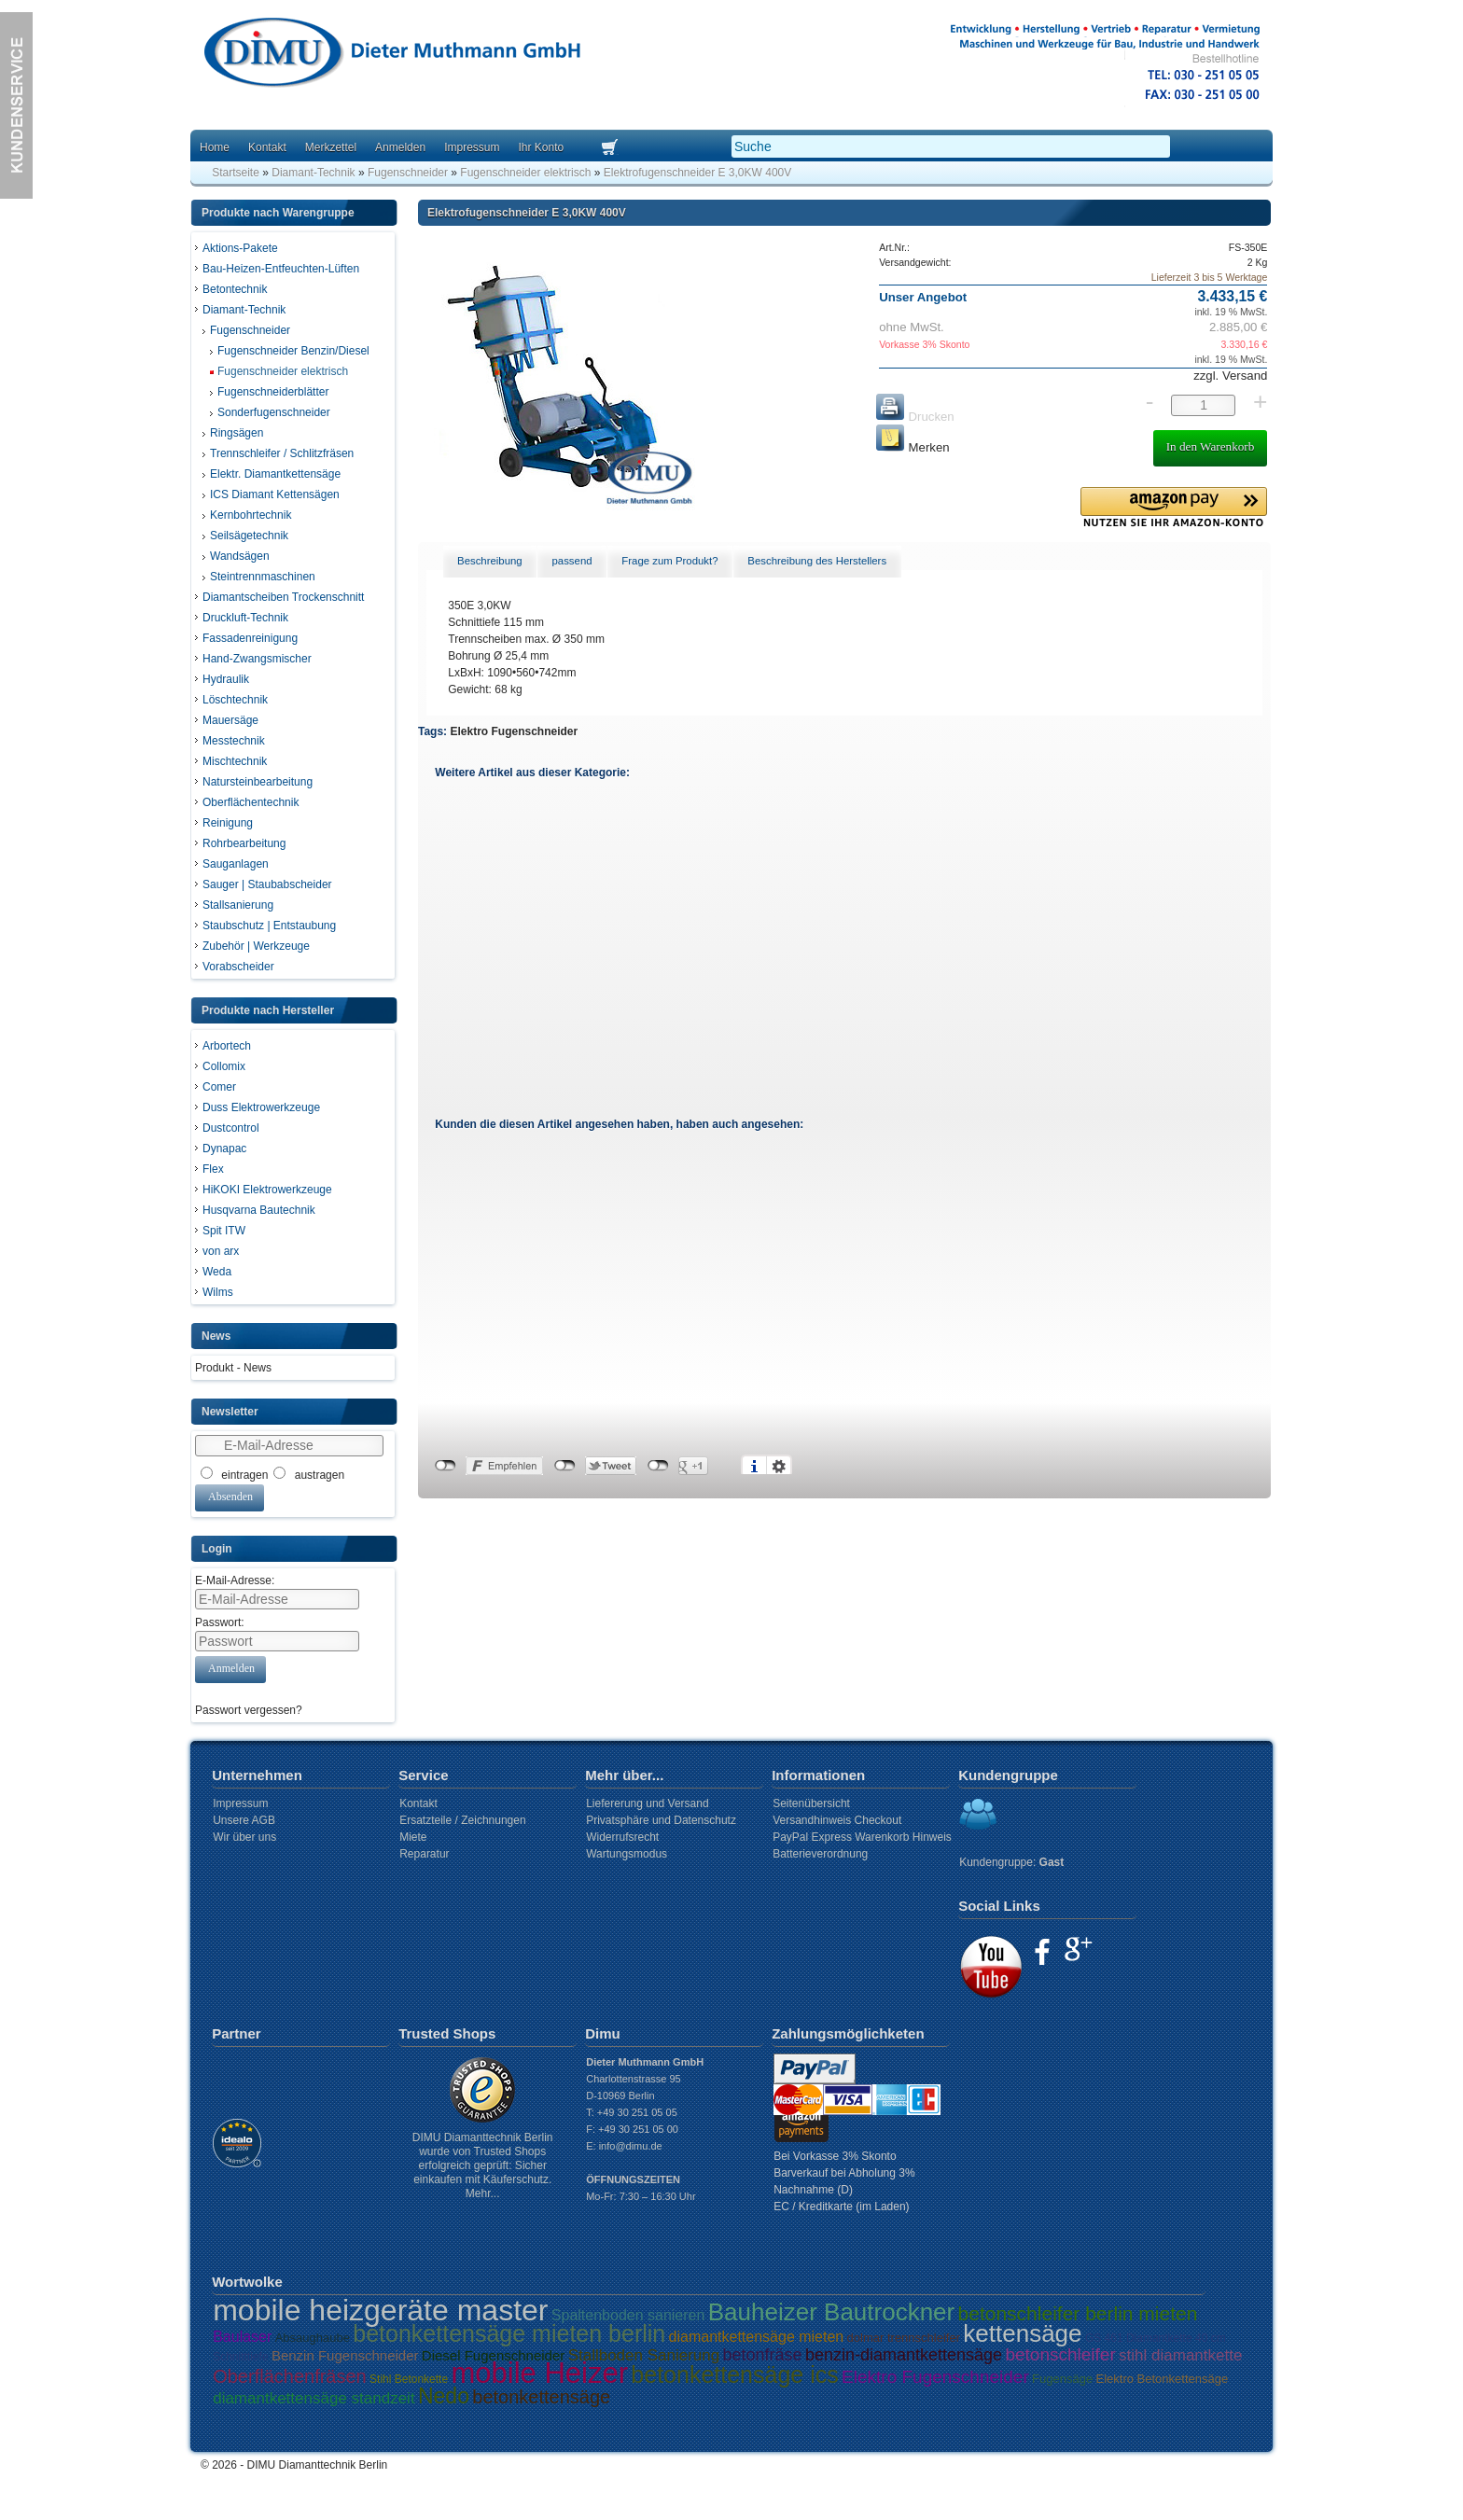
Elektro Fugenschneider (514, 731)
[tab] (489, 562)
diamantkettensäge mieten (756, 2337)
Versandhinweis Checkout (837, 1820)
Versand (1243, 376)
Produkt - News (233, 1367)
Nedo (443, 2396)
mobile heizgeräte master (380, 2310)
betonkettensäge (541, 2397)
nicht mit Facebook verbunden (445, 1465)
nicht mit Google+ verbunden (658, 1465)
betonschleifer (1060, 2354)
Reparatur (424, 1853)
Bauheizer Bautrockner (831, 2312)
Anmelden (400, 147)
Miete (412, 1837)
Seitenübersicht (811, 1803)
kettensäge (1022, 2333)
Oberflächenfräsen (290, 2376)
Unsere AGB (244, 1820)
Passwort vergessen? (248, 1710)
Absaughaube (312, 2338)
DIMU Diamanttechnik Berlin (317, 2464)
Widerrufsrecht (622, 1837)
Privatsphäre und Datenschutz (661, 1820)
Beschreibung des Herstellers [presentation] (816, 560)
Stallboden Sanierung (644, 2355)
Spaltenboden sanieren (628, 2315)
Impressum (471, 147)
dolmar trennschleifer (903, 2338)
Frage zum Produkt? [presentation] (669, 560)
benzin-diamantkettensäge (903, 2355)
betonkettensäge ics (734, 2374)
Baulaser (242, 2337)
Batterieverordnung (820, 1853)
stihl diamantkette (1180, 2355)
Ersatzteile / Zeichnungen (462, 1820)
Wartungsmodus (626, 1853)
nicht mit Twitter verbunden (565, 1465)
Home (215, 147)
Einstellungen (779, 1466)
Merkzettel (330, 147)
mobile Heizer (539, 2373)
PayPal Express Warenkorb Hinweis (862, 1837)
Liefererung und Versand (647, 1803)
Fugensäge (1062, 2379)
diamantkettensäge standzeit (313, 2398)
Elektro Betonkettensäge (1162, 2379)
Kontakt (267, 147)
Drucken (914, 417)
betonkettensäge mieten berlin (509, 2333)
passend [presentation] (571, 560)
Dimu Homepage (391, 55)
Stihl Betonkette (408, 2379)
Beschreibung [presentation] (489, 560)
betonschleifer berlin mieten (1078, 2313)
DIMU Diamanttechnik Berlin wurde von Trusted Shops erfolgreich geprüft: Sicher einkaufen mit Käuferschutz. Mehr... (482, 2165)
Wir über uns (244, 1837)
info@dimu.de (630, 2145)
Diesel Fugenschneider (493, 2355)
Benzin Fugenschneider (345, 2355)
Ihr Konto (541, 147)
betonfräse (762, 2355)
